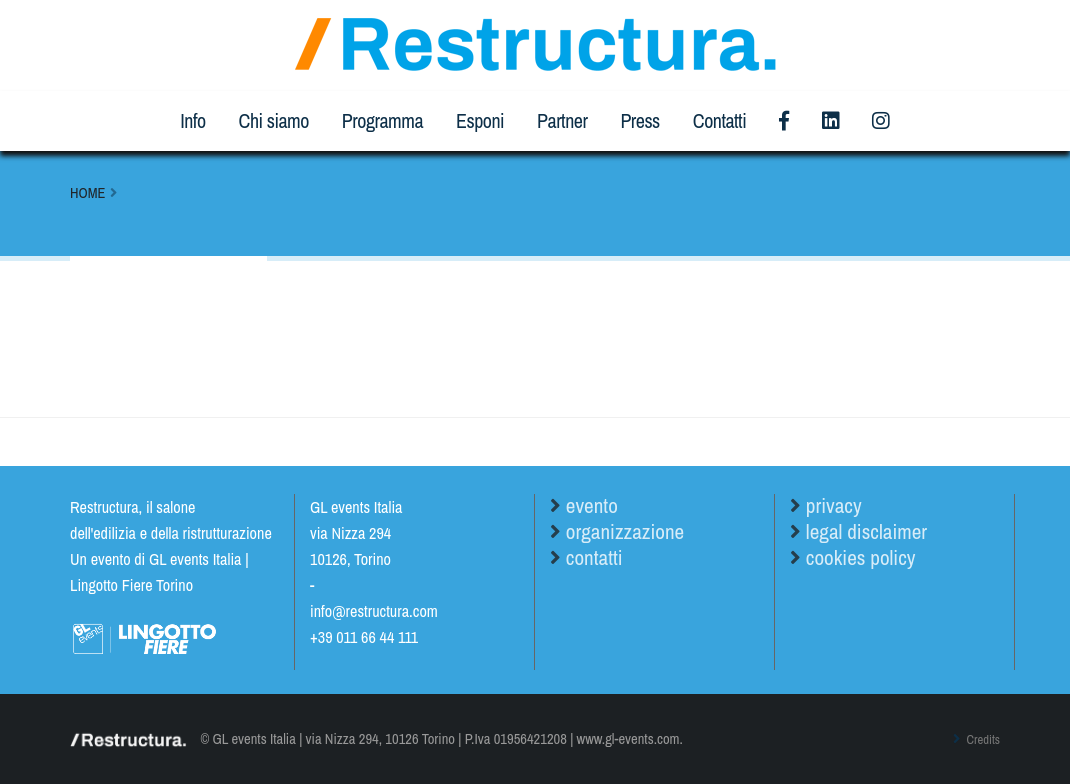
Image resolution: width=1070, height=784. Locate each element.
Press (639, 120)
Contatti (719, 120)
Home (87, 192)
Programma (382, 120)
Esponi (480, 120)
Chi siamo (274, 120)
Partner (562, 120)
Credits (979, 739)
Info (192, 120)
